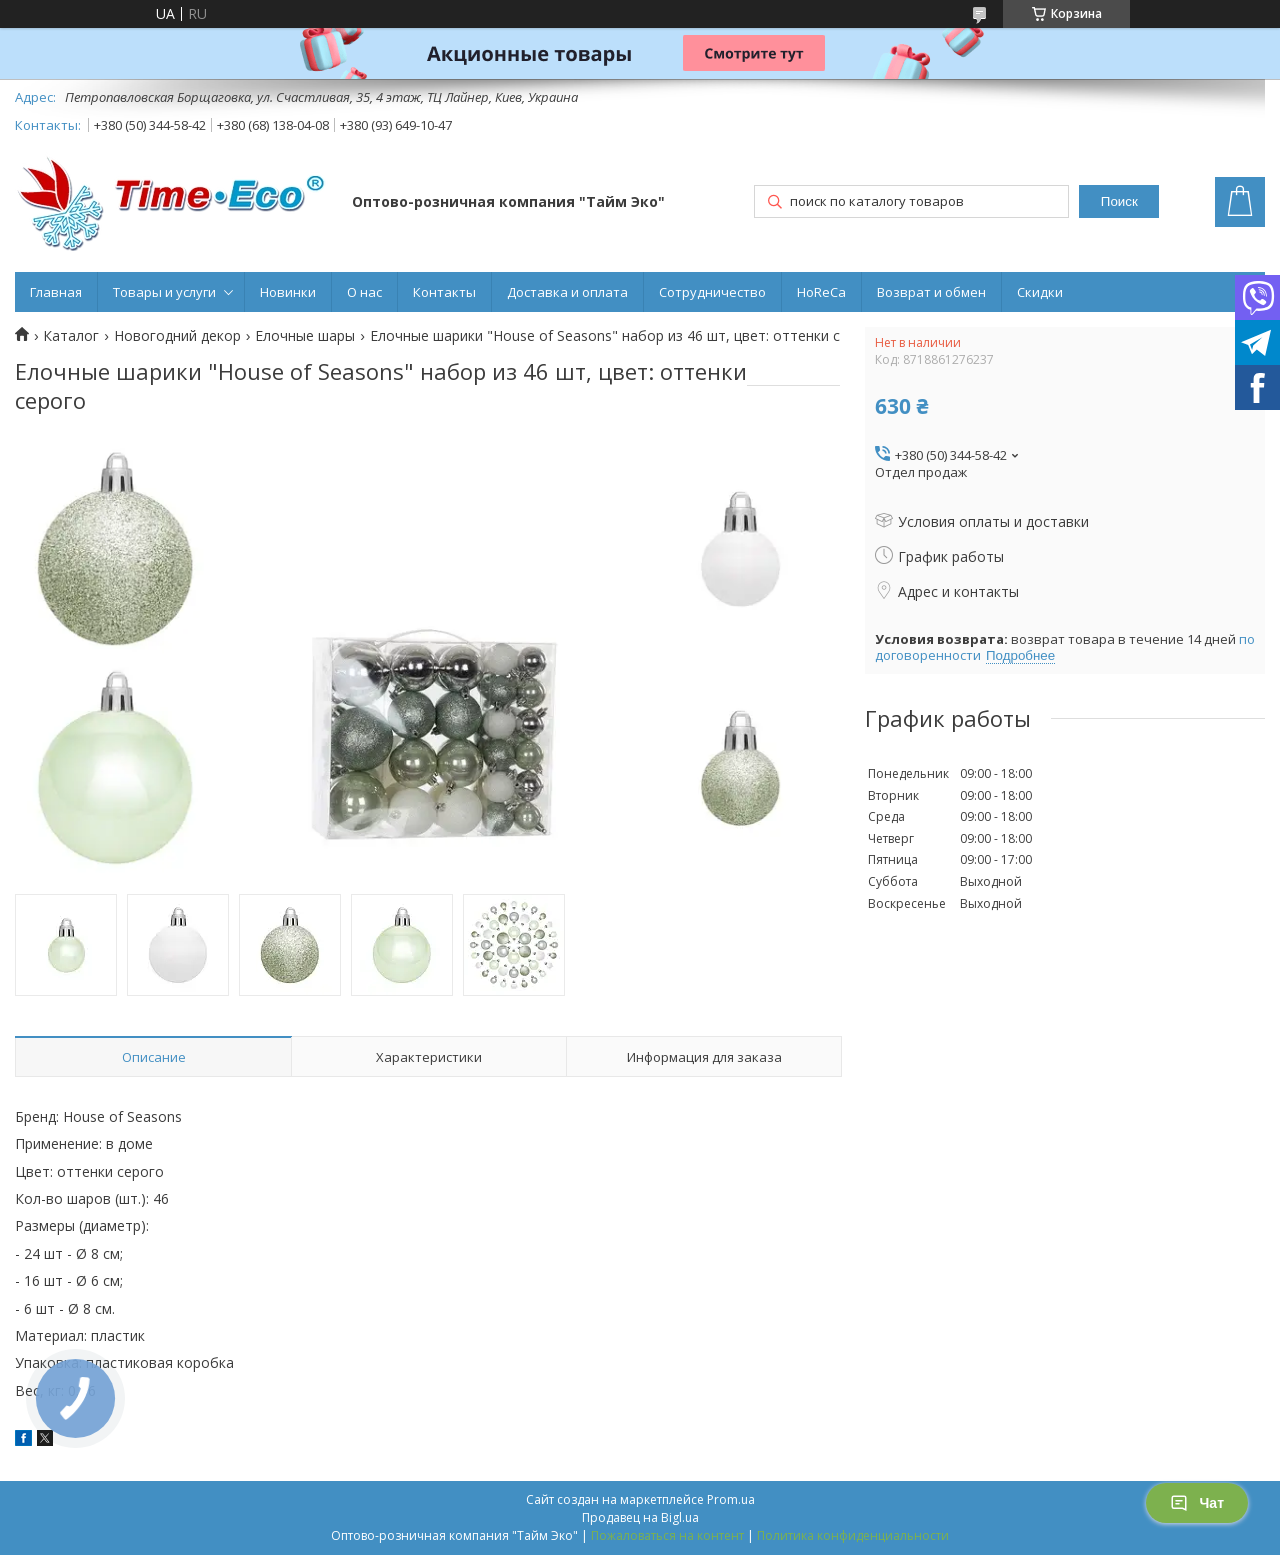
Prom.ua (731, 1499)
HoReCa (821, 292)
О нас (364, 292)
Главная (56, 292)
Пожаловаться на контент (667, 1535)
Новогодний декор (177, 336)
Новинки (288, 292)
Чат (1197, 1503)
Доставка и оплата (567, 292)
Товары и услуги (164, 292)
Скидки (1040, 292)
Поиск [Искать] (1119, 201)
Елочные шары (305, 336)
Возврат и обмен (931, 292)
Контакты (444, 292)
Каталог (71, 336)
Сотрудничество (712, 292)
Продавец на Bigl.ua (640, 1517)
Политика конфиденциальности (853, 1535)
